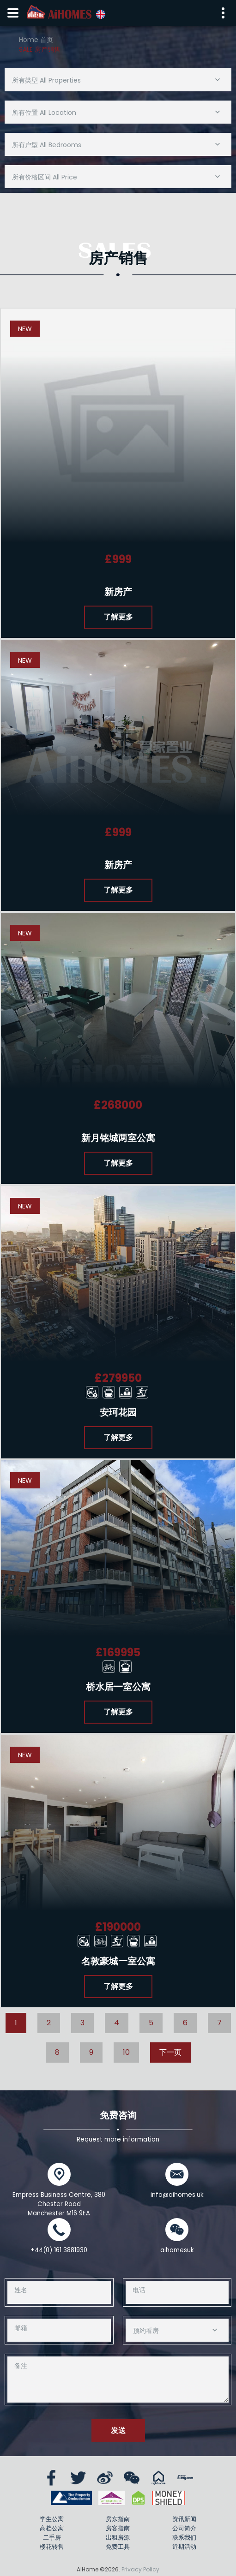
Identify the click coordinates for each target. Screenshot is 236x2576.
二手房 (52, 2537)
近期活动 (184, 2546)
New (25, 328)
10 (126, 2052)
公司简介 (184, 2528)
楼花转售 (52, 2546)
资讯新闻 (184, 2519)
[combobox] (118, 79)
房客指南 (118, 2528)
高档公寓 (52, 2528)
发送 (118, 2430)
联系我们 (184, 2537)
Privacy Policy (140, 2569)
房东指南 (118, 2519)
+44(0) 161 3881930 (58, 2250)
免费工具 (118, 2546)
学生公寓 (52, 2519)
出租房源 (118, 2537)
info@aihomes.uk (177, 2194)
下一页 (170, 2052)
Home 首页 (36, 39)
